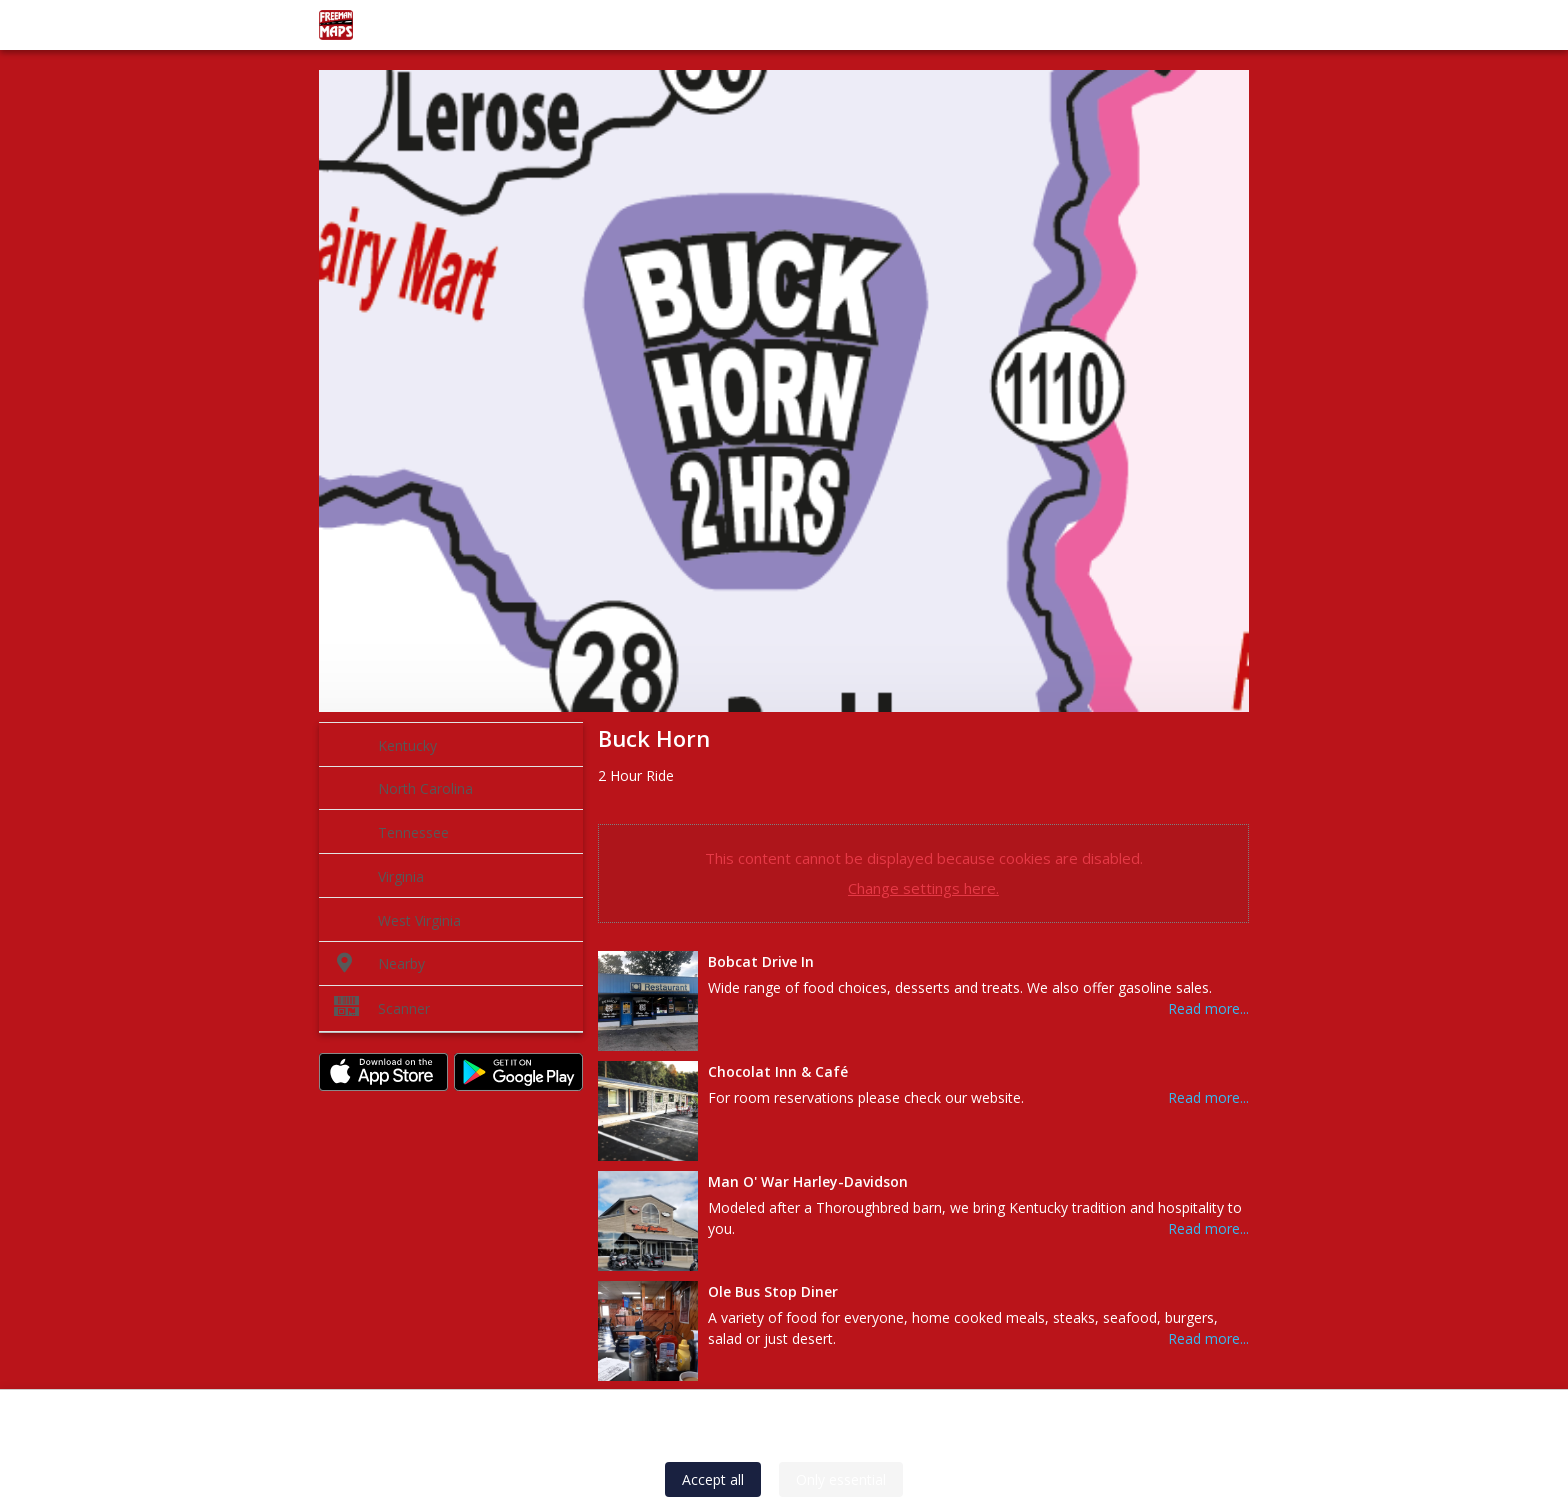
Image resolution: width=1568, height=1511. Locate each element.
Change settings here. (923, 888)
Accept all (713, 1479)
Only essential (841, 1479)
